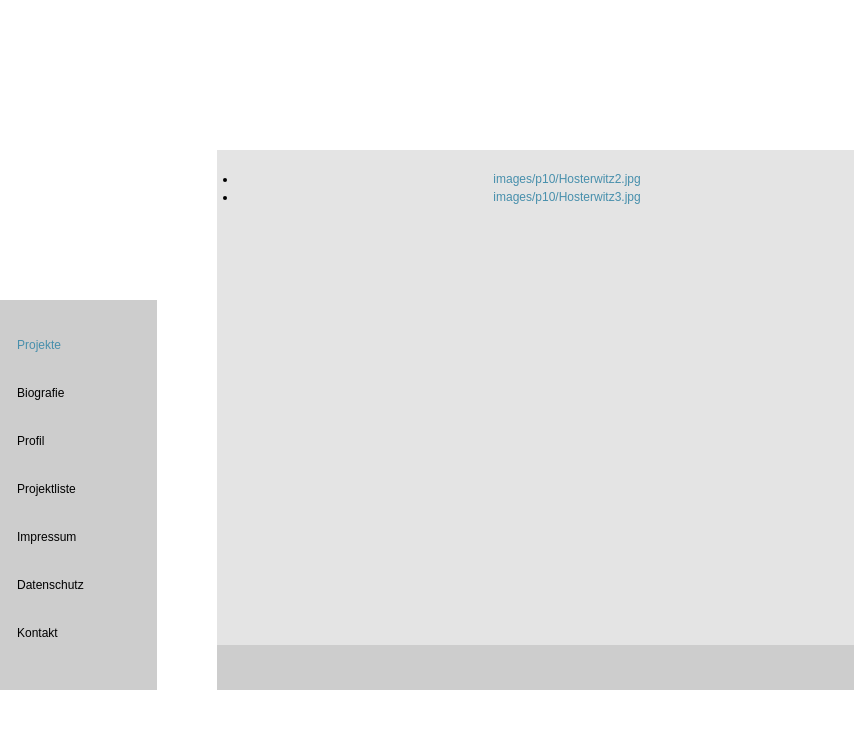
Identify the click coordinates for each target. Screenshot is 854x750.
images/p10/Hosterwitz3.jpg (566, 197)
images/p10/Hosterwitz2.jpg (566, 179)
